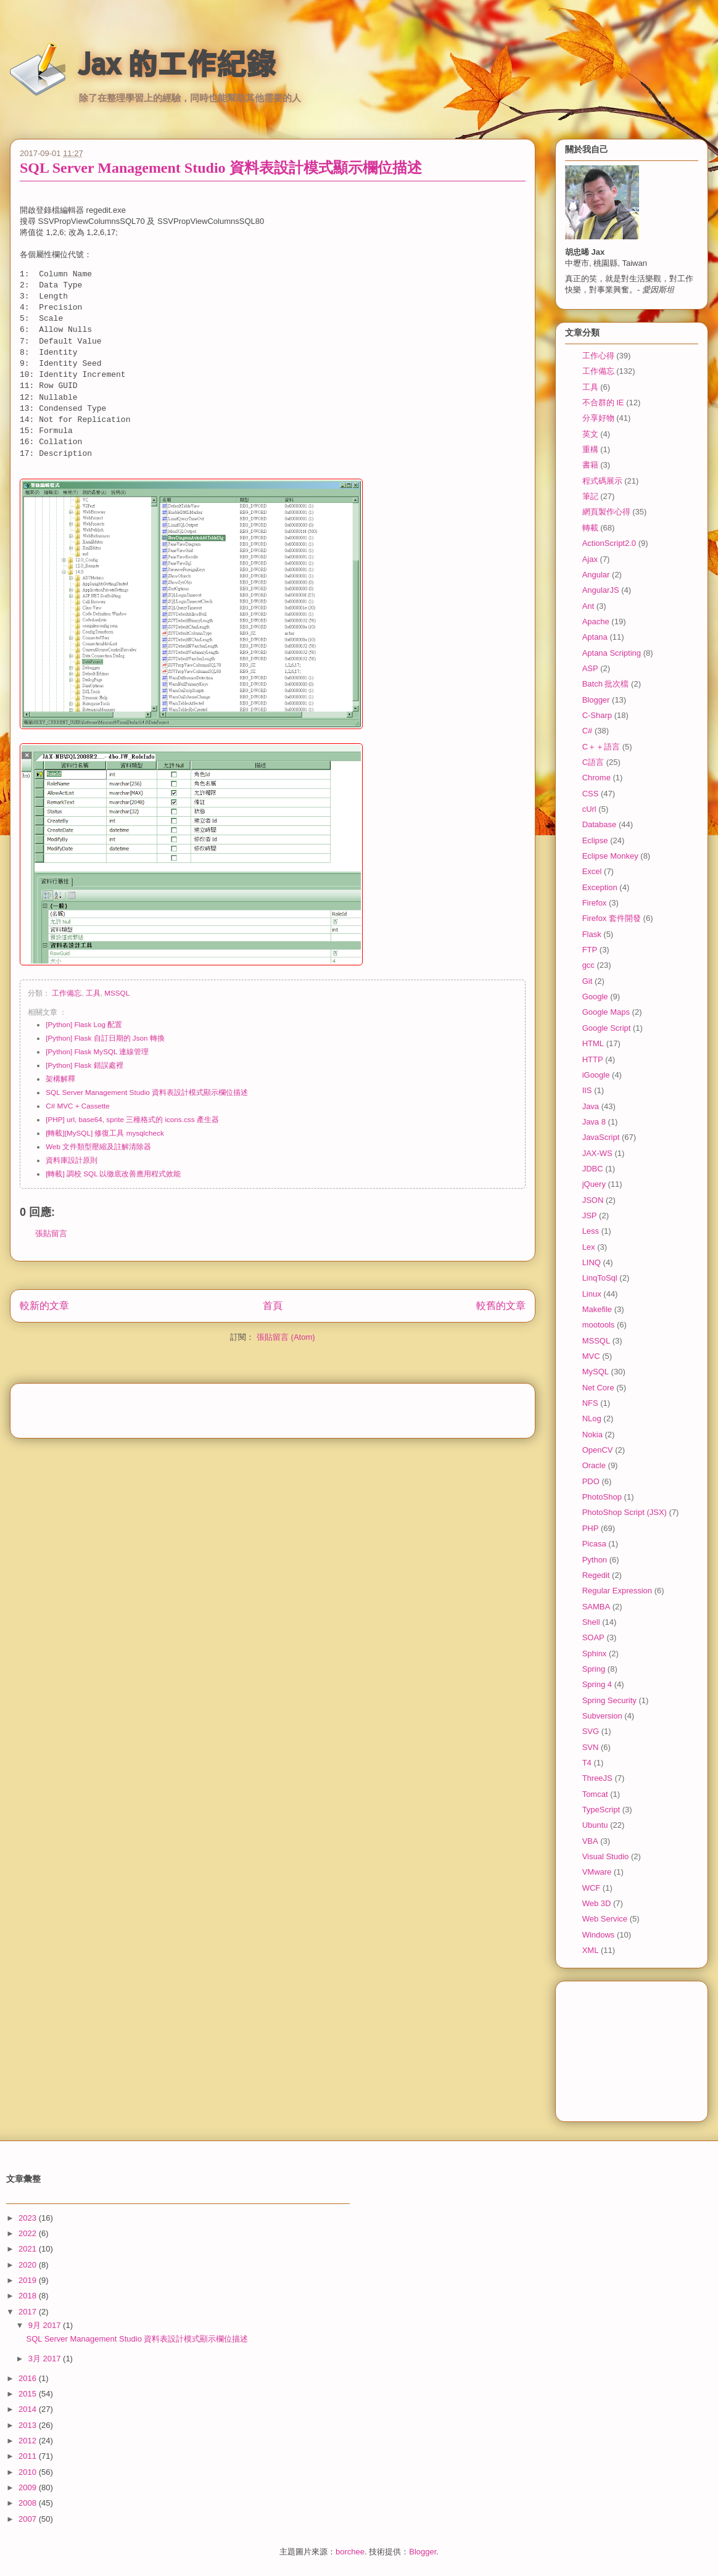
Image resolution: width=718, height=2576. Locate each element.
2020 (29, 2264)
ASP (590, 668)
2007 (29, 2519)
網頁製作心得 (606, 511)
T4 (587, 1762)
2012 (29, 2440)
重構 (590, 449)
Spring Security (609, 1700)
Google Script (606, 1028)
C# (587, 730)
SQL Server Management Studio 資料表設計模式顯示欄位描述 (221, 168)
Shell (591, 1622)
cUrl (589, 809)
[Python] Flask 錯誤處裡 (84, 1065)
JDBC (592, 1168)
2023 (29, 2218)
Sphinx (594, 1653)
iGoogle (596, 1075)
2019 (29, 2280)
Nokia (592, 1434)
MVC (591, 1356)
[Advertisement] (272, 1406)
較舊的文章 (501, 1305)
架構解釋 (60, 1079)
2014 (29, 2409)
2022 (29, 2233)
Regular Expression (617, 1590)
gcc (588, 965)
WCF (591, 1888)
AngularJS (600, 590)
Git (587, 981)
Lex (588, 1247)
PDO (591, 1481)
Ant (588, 606)
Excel (592, 871)
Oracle (594, 1465)
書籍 (590, 464)
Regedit (596, 1575)
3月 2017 (45, 2358)
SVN (590, 1747)
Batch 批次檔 (605, 683)
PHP (590, 1528)
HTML (593, 1043)
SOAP (593, 1637)
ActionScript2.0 (609, 543)
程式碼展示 (602, 480)
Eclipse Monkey (610, 856)
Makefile (597, 1309)
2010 (29, 2472)
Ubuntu (595, 1825)
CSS (590, 793)
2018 (29, 2295)
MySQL (595, 1371)
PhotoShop (602, 1496)
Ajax (590, 559)
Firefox (594, 902)
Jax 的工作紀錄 (177, 63)
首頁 (273, 1305)
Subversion (602, 1715)
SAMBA (596, 1606)
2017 (29, 2311)
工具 (93, 993)
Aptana (595, 637)
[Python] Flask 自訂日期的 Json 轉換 (105, 1038)
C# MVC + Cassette (78, 1106)
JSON (593, 1200)
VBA (590, 1841)
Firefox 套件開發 (611, 918)
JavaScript (601, 1137)
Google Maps (606, 1012)
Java (590, 1106)
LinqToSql (599, 1277)
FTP (590, 949)
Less (590, 1231)
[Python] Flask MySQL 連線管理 (97, 1051)
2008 (29, 2503)
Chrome (596, 777)
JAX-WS (597, 1153)
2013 (29, 2425)
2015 (29, 2393)
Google (595, 996)
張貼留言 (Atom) (286, 1337)
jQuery (594, 1184)
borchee (350, 2551)
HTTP (592, 1059)
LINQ (591, 1262)
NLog (591, 1418)
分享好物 (598, 418)
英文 (590, 434)
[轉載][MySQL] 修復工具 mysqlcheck (105, 1133)
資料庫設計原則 (71, 1160)
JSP (589, 1215)
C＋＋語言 (601, 746)
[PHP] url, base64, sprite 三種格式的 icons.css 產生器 (132, 1119)
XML (590, 1950)
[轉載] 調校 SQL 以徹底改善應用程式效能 (113, 1174)
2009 (29, 2487)
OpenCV (597, 1450)
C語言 (593, 762)
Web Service (604, 1918)
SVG (590, 1731)
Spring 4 (597, 1684)
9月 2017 (45, 2325)
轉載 (590, 527)
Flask (591, 934)
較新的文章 (44, 1305)
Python (594, 1559)
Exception (599, 887)
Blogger (596, 699)
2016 (29, 2378)
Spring (594, 1669)
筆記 (590, 496)
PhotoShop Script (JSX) (624, 1512)
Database (599, 824)
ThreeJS (597, 1778)
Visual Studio (605, 1856)
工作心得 (598, 355)
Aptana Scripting (611, 653)
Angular (596, 574)
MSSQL (117, 993)
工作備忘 (66, 993)
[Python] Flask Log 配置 (84, 1024)
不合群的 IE (603, 402)
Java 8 (594, 1121)
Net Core (598, 1387)
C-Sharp (597, 715)
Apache (595, 621)
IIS (587, 1090)
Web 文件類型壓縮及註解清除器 (98, 1146)
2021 (29, 2248)
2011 (29, 2456)
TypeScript (601, 1809)
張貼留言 (51, 1233)
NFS (590, 1403)
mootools (598, 1324)
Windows (598, 1934)
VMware (597, 1871)
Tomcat (595, 1794)
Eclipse (595, 840)
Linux (591, 1293)
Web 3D (596, 1903)
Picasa (594, 1543)
